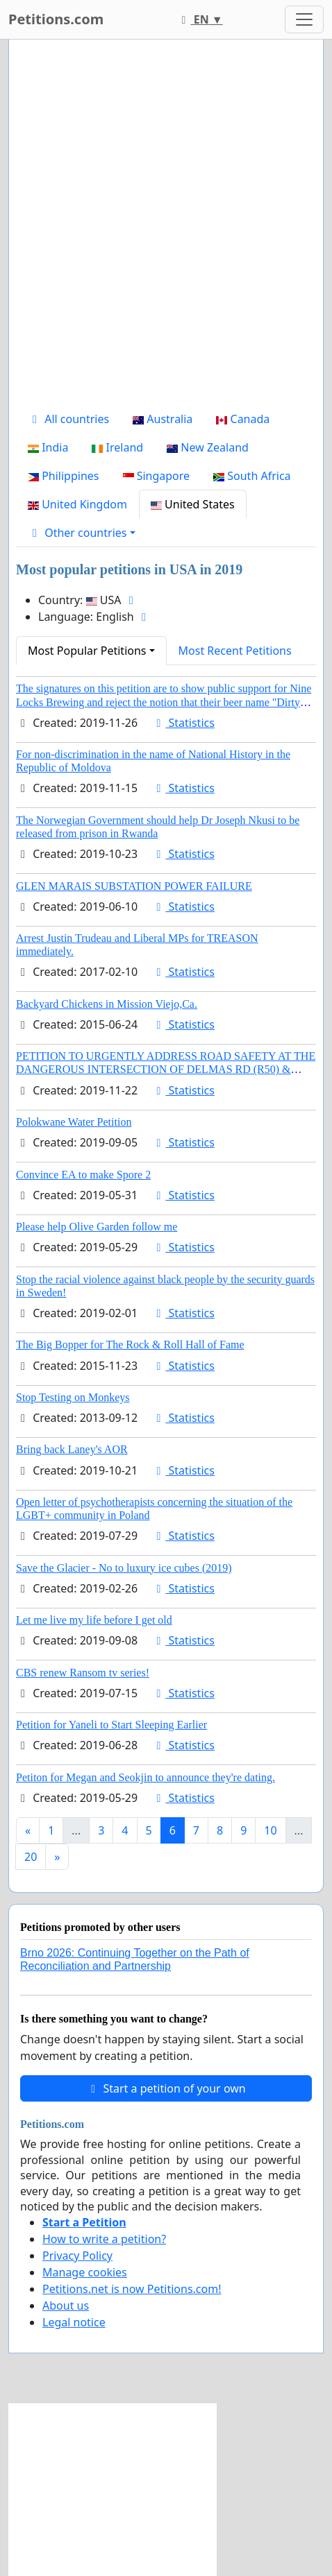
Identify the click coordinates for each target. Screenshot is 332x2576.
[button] (81, 532)
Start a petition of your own (165, 2088)
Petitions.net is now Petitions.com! (131, 2288)
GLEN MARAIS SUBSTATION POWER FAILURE (134, 886)
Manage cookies (84, 2272)
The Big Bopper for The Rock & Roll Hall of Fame (130, 1344)
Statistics (183, 722)
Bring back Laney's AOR (72, 1449)
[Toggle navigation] (304, 19)
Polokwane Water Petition (73, 1122)
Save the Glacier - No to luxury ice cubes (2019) (124, 1568)
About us (65, 2305)
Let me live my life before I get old (94, 1620)
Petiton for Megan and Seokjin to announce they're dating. (145, 1777)
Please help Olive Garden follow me (96, 1227)
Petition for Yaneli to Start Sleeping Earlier (111, 1725)
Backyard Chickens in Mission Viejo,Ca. (106, 1004)
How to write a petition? (104, 2239)
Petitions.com (55, 19)
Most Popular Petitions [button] (87, 650)
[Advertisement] (166, 227)
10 (270, 1830)
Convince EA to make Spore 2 (83, 1174)
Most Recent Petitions (235, 650)
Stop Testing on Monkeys (72, 1397)
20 (30, 1856)
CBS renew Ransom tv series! (82, 1672)
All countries (68, 419)
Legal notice (74, 2322)
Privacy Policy (77, 2255)
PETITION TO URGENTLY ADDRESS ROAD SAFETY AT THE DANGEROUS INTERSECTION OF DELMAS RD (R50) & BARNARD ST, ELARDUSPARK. (165, 1069)
